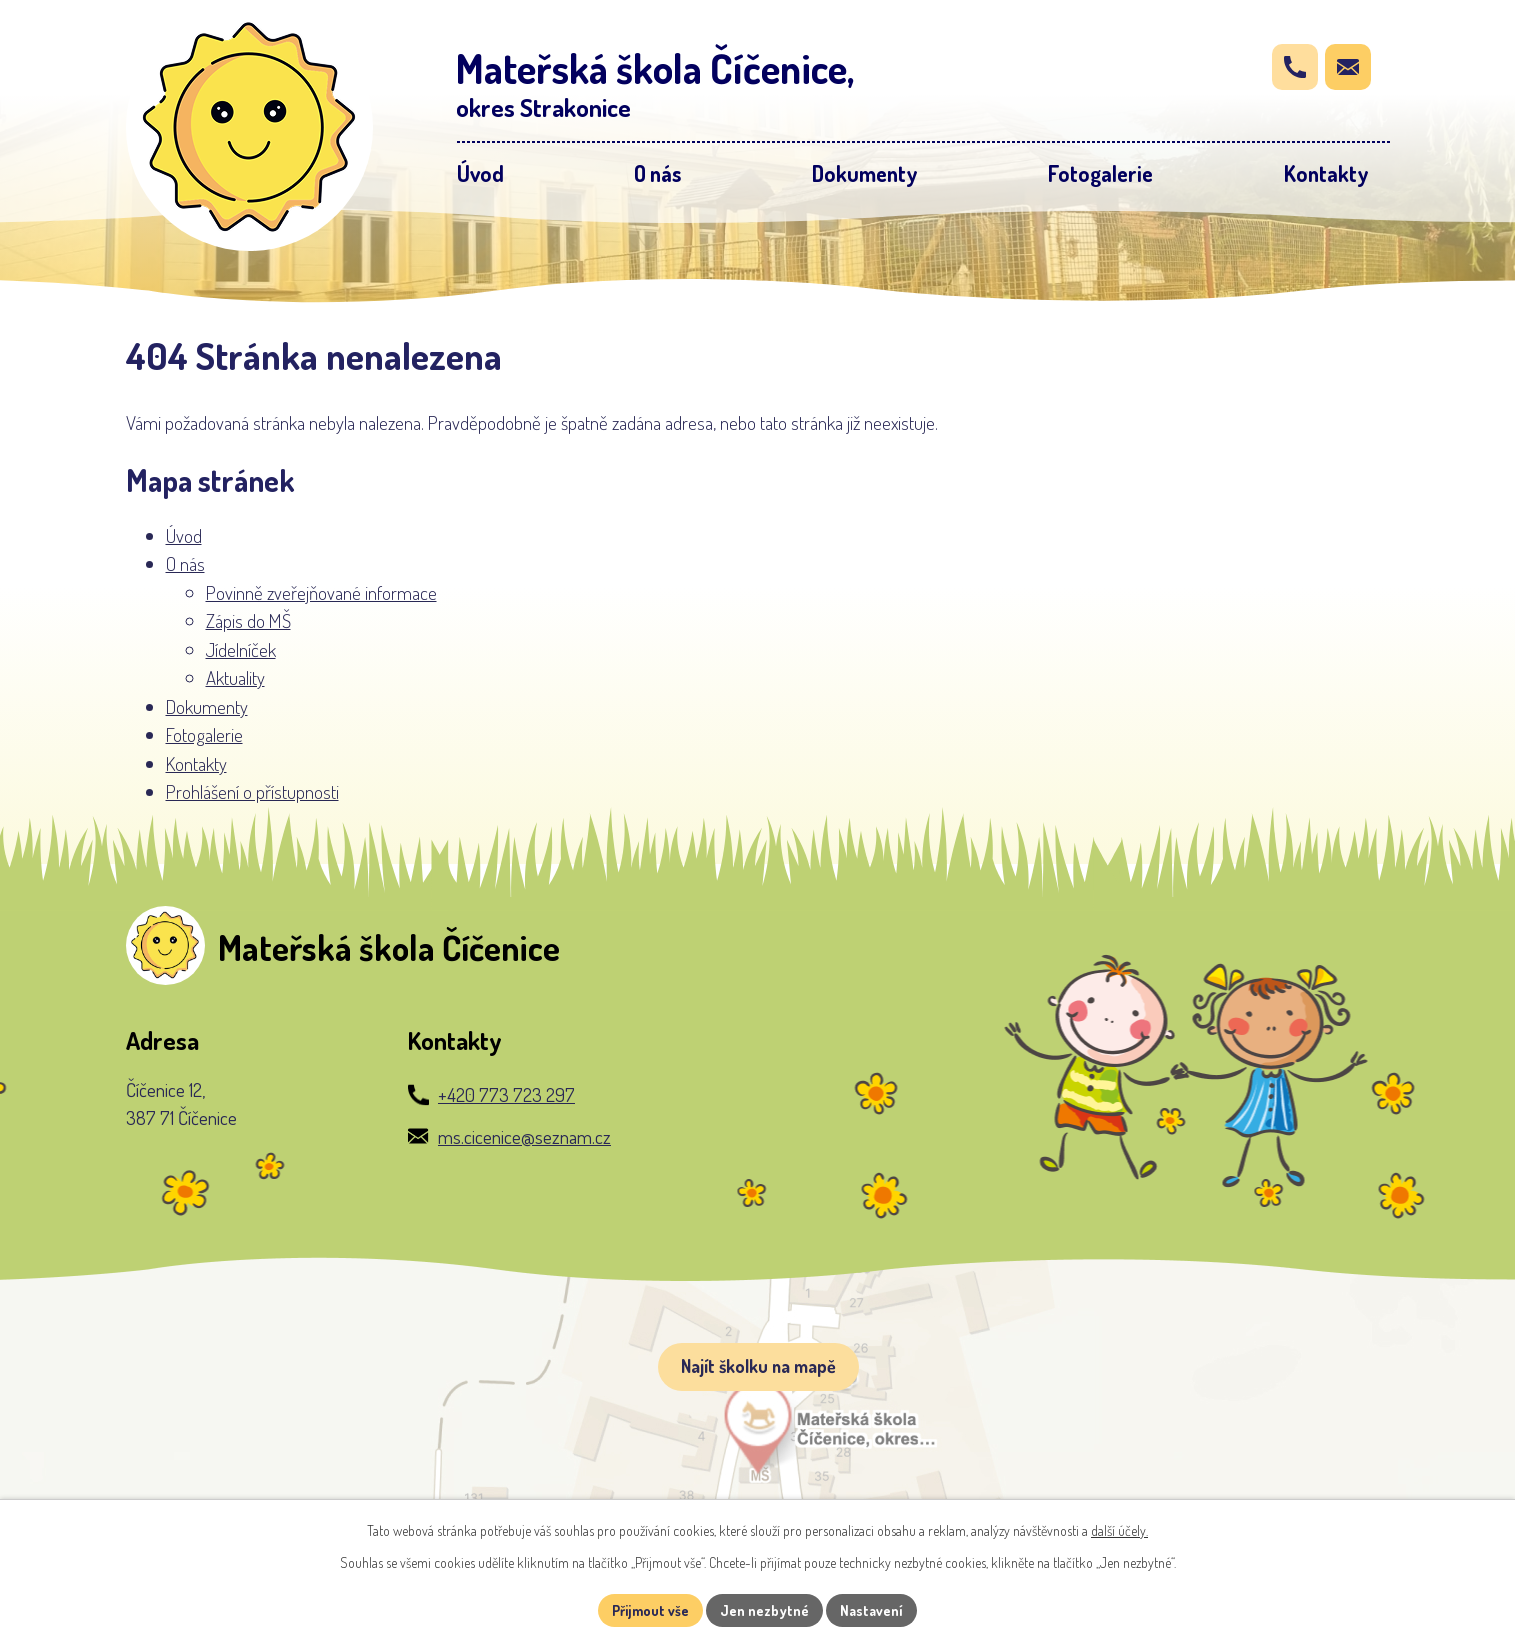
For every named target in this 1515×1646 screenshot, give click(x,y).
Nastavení (871, 1610)
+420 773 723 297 (506, 1094)
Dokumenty (207, 706)
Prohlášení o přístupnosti (252, 791)
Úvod (184, 535)
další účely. (1119, 1530)
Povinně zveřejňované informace (321, 592)
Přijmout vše (650, 1610)
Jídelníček (241, 649)
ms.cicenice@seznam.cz (524, 1136)
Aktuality (235, 677)
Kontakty (196, 763)
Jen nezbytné (764, 1610)
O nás (185, 563)
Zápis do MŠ (248, 620)
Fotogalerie (204, 734)
